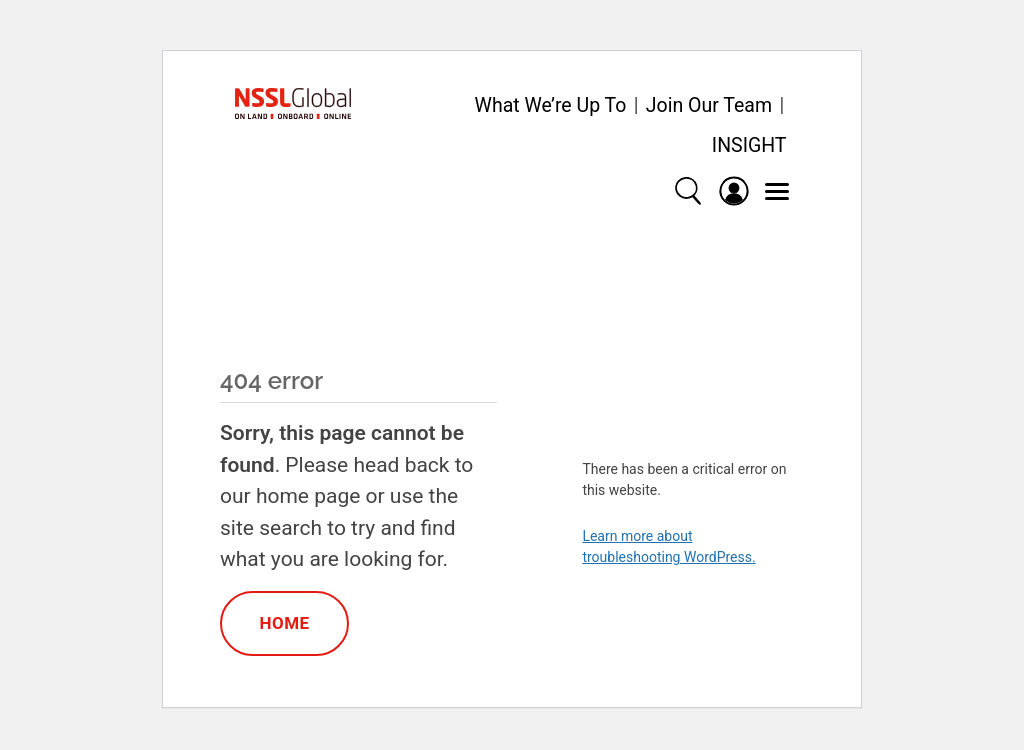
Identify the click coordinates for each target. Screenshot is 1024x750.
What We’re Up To (551, 105)
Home (284, 623)
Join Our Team (709, 105)
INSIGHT (749, 145)
